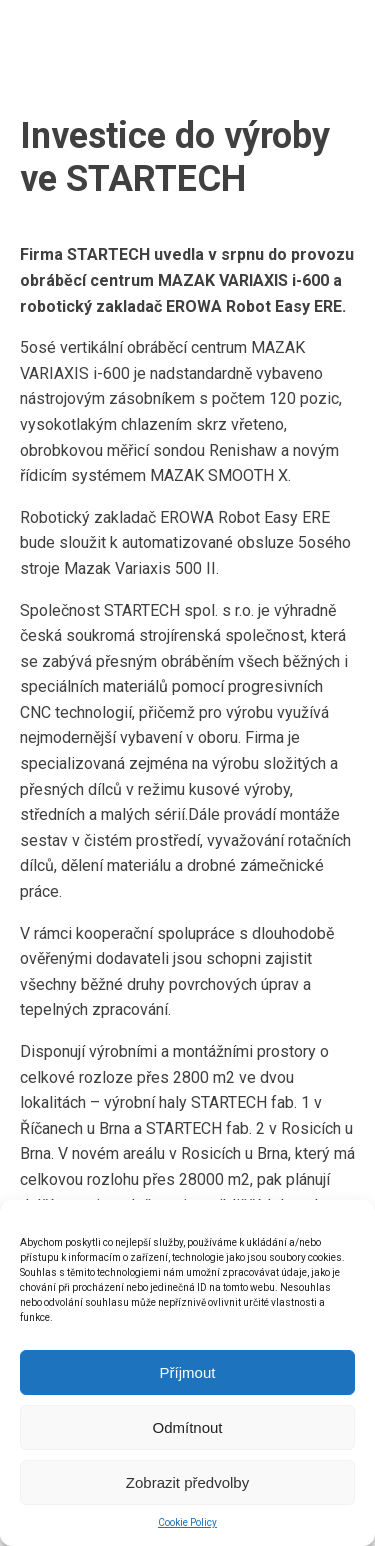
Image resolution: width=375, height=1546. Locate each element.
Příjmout (188, 1372)
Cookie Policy (187, 1522)
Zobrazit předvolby (187, 1482)
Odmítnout (187, 1427)
